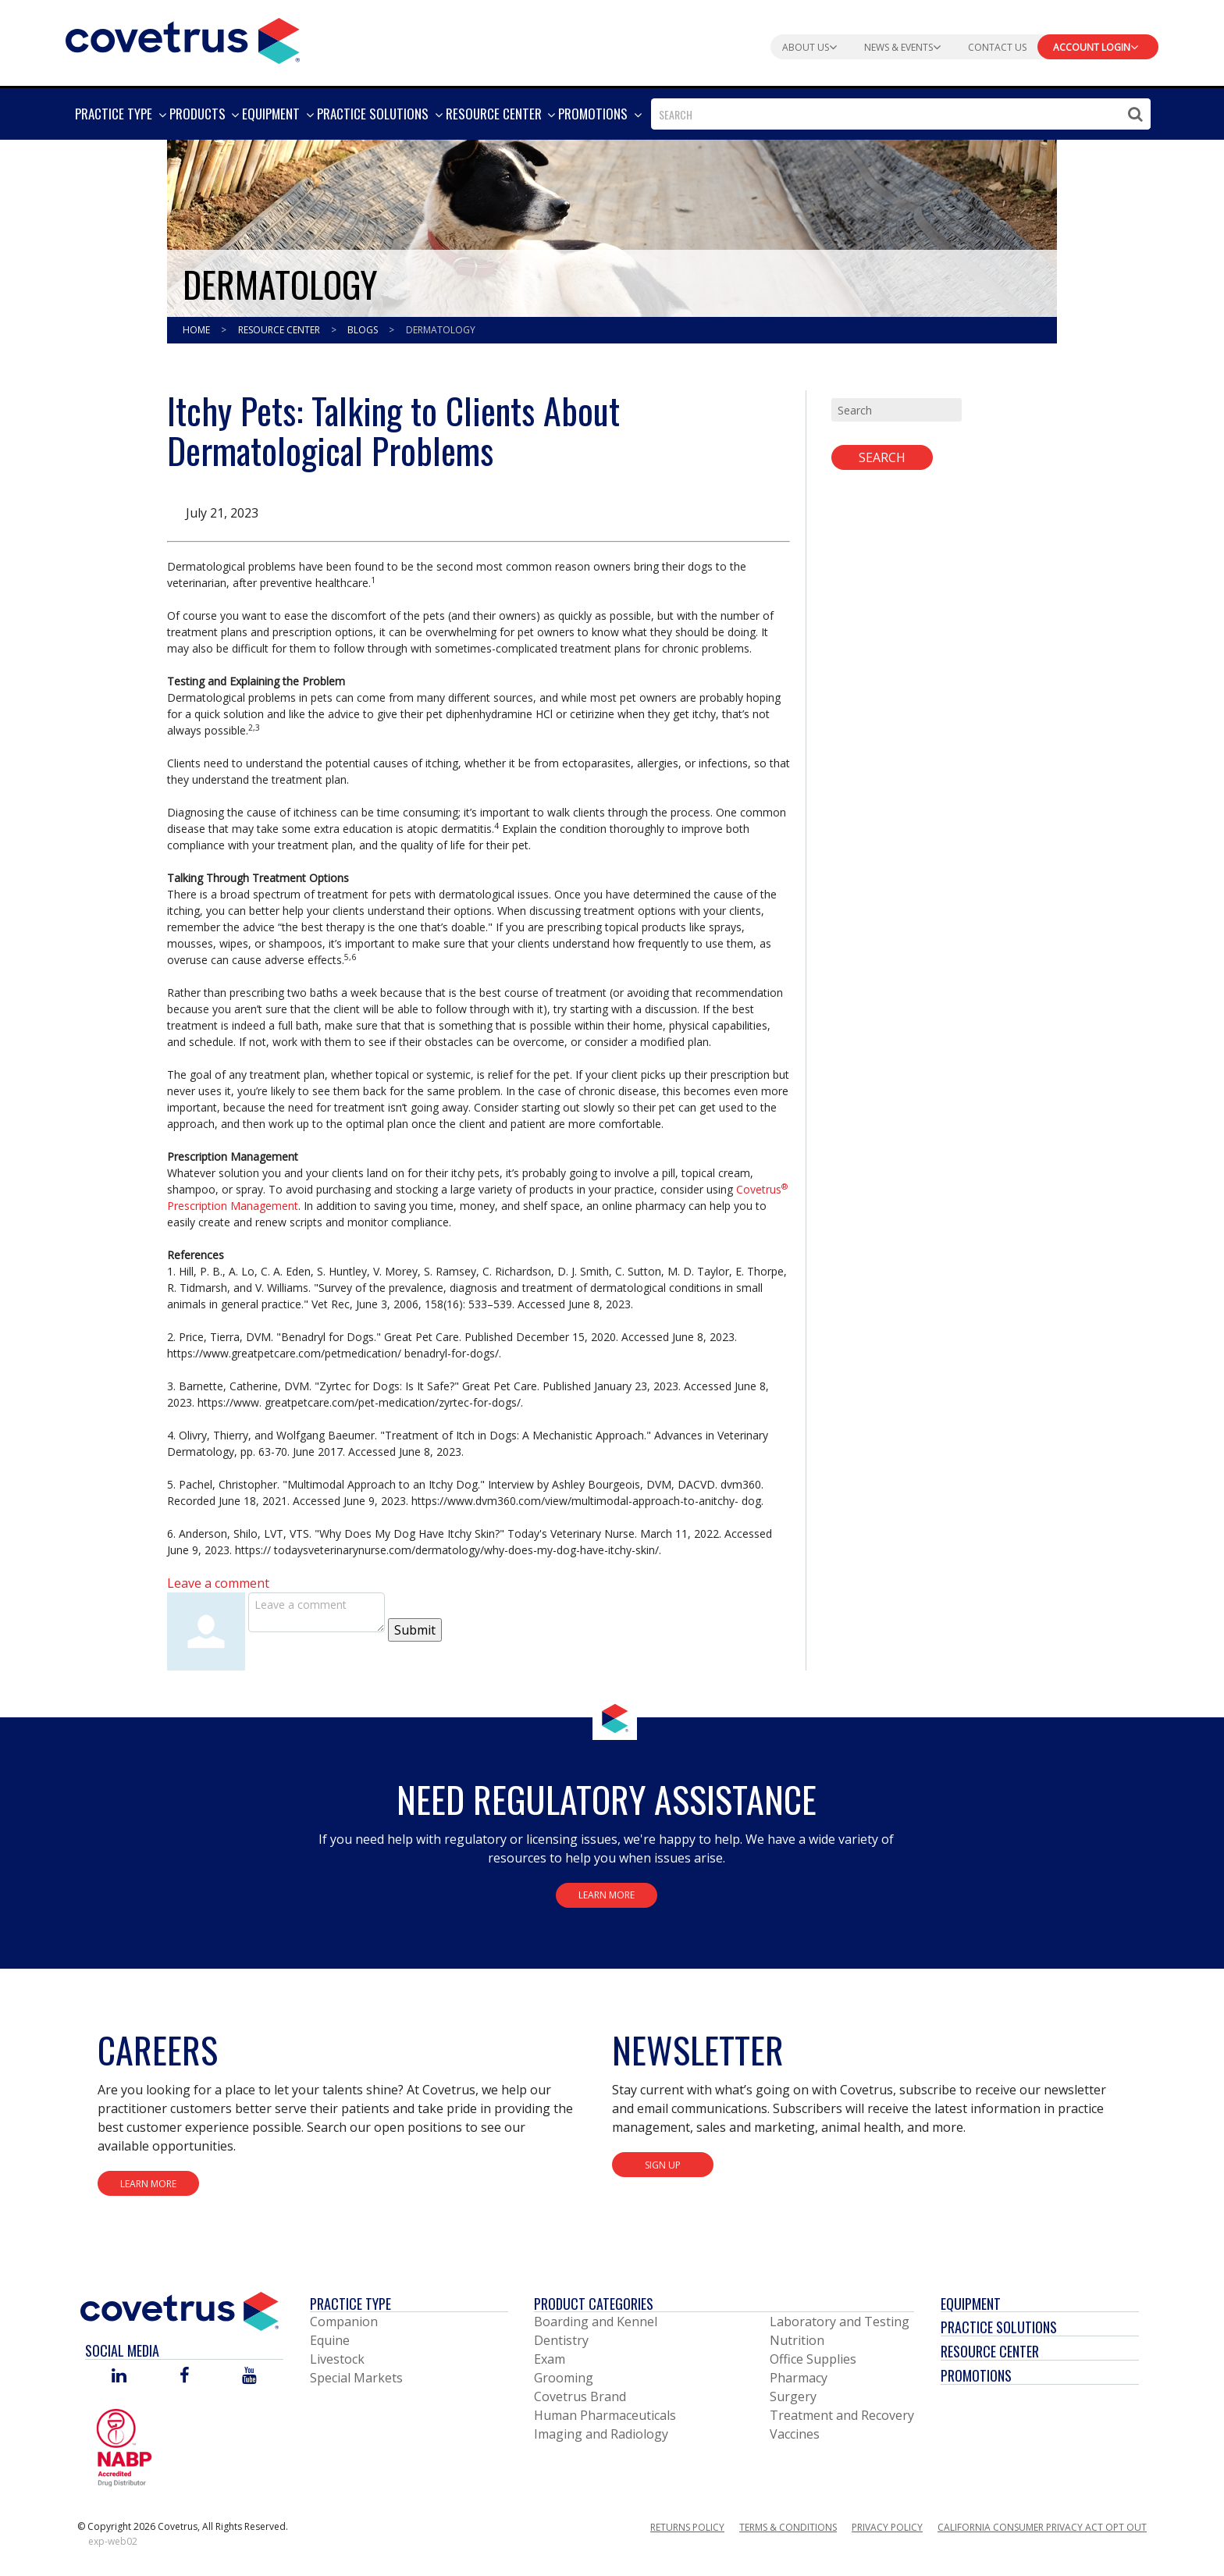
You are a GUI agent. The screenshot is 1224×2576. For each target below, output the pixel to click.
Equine (330, 2340)
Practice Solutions (999, 2327)
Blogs (363, 329)
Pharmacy (798, 2377)
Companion (344, 2321)
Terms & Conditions (788, 2527)
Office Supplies (813, 2359)
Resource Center (280, 329)
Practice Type (350, 2303)
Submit (415, 1629)
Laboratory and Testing (839, 2321)
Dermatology (440, 329)
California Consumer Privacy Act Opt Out (1042, 2527)
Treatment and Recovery (842, 2415)
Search (882, 457)
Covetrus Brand (580, 2396)
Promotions (976, 2375)
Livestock (337, 2359)
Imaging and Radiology (601, 2434)
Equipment (971, 2303)
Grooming (563, 2377)
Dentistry (561, 2340)
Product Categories (593, 2303)
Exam (549, 2359)
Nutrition (797, 2340)
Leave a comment (218, 1583)
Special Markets (356, 2377)
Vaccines (795, 2434)
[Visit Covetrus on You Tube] (249, 2377)
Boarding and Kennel (595, 2321)
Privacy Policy (887, 2527)
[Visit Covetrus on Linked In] (119, 2377)
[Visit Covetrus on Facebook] (184, 2377)
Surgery (793, 2396)
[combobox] (901, 114)
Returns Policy (687, 2527)
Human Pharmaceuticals (605, 2415)
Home (197, 329)
